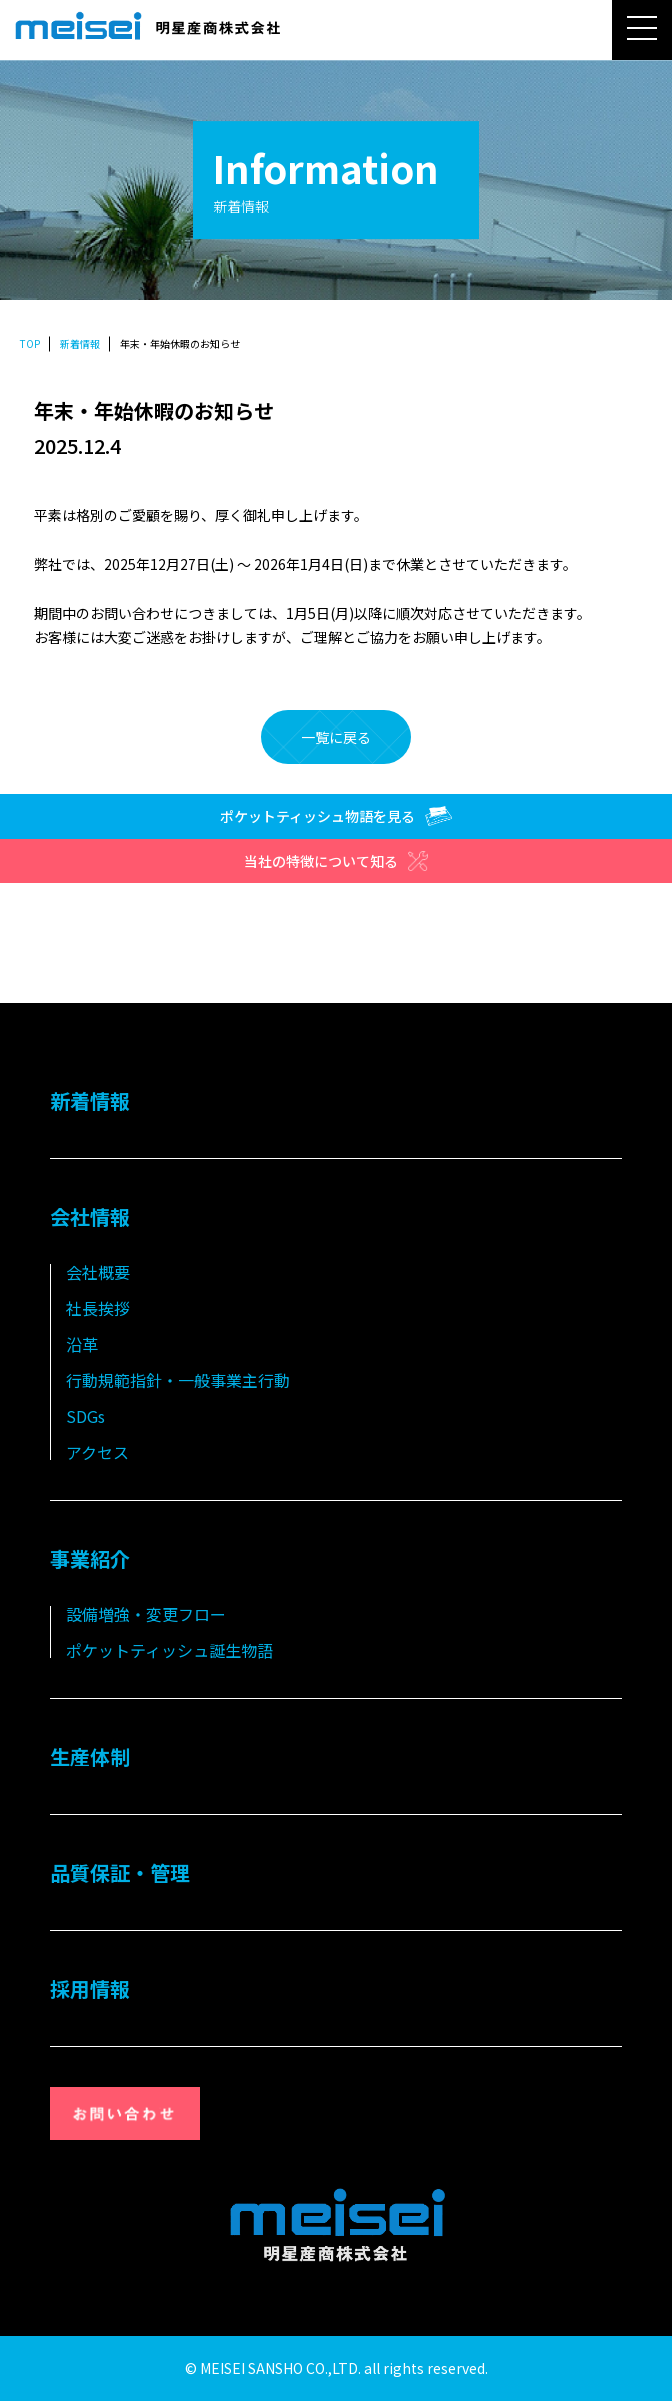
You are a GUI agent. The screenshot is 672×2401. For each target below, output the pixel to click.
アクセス (97, 1452)
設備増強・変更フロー (146, 1614)
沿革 (82, 1344)
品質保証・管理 (120, 1872)
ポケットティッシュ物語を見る (336, 816)
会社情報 (90, 1216)
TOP (30, 343)
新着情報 (80, 343)
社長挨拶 (98, 1308)
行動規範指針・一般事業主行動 (178, 1380)
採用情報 (90, 1988)
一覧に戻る (336, 737)
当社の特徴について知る (336, 861)
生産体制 (90, 1756)
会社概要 (98, 1272)
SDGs (85, 1416)
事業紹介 (90, 1558)
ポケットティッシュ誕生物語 (169, 1650)
